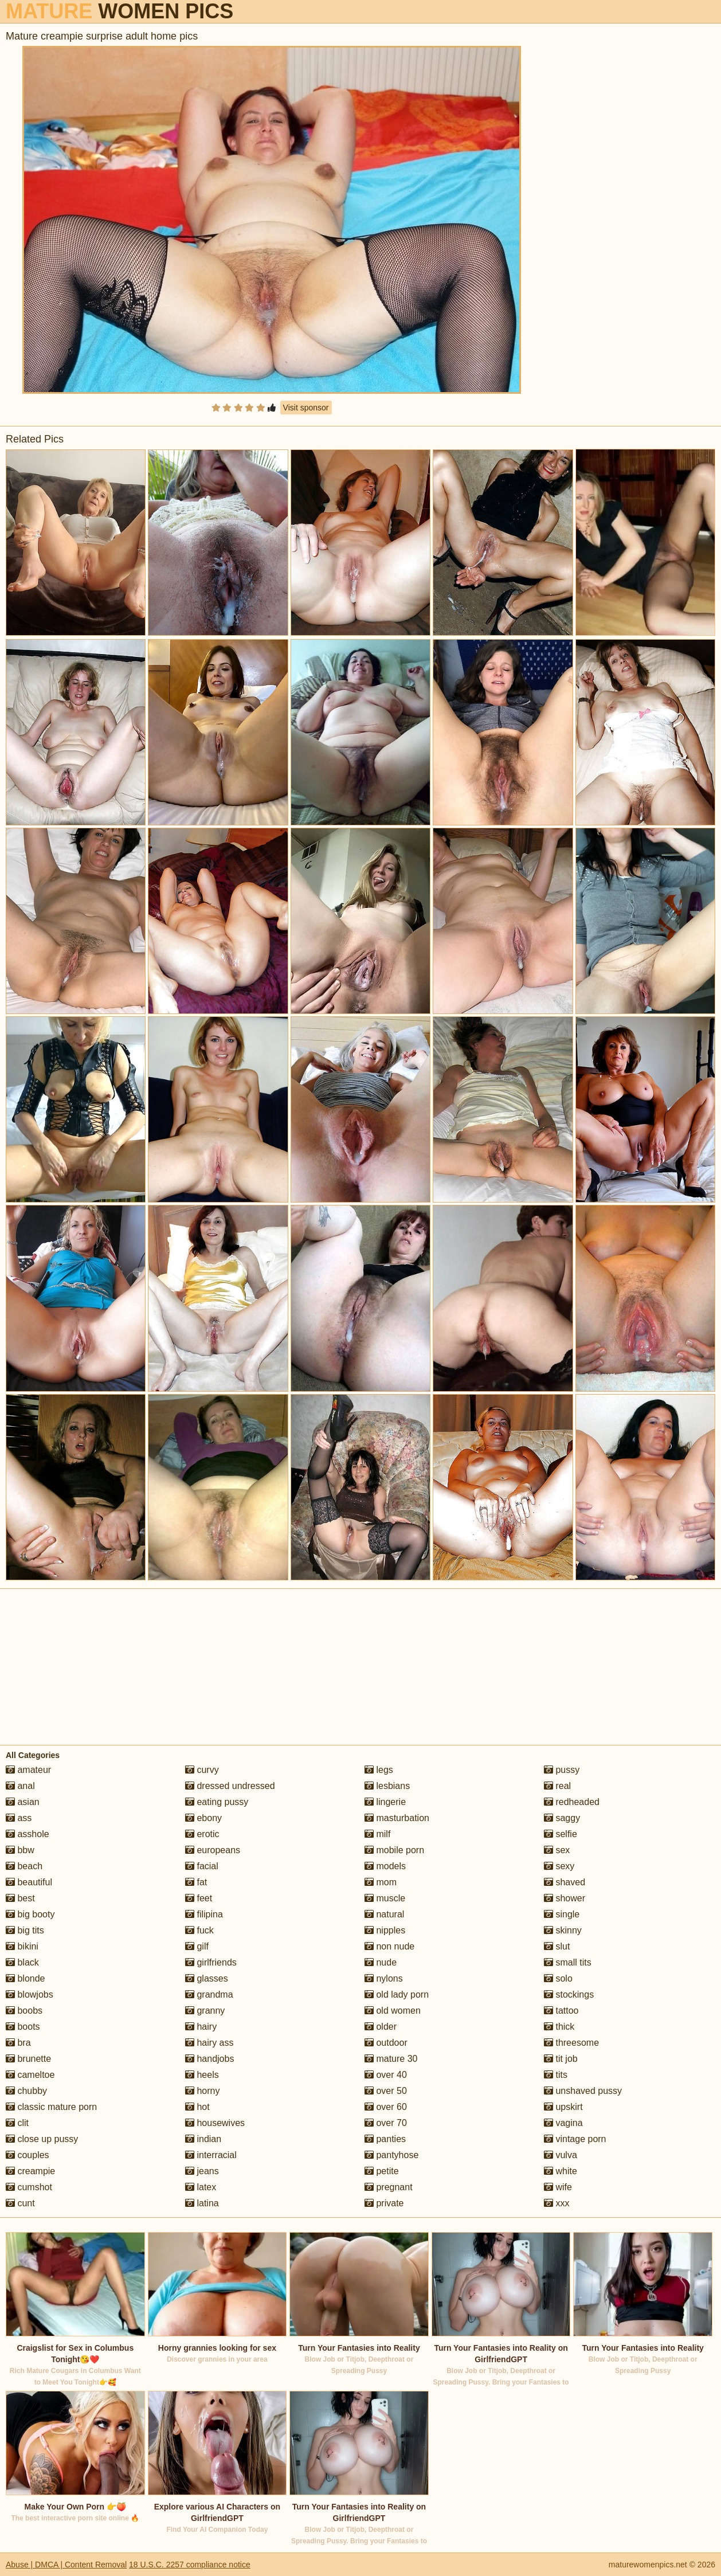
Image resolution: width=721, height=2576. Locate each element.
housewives (215, 2123)
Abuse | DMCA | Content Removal (66, 2564)
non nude (389, 1946)
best (20, 1898)
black (22, 1962)
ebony (203, 1818)
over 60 (386, 2107)
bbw (20, 1850)
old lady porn (397, 1994)
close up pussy (42, 2139)
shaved (564, 1882)
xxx (556, 2203)
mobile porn (394, 1850)
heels (202, 2075)
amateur (28, 1770)
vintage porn (575, 2139)
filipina (204, 1914)
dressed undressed (230, 1786)
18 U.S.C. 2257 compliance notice (189, 2564)
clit (17, 2123)
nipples (385, 1930)
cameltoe (30, 2075)
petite (382, 2171)
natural (384, 1914)
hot (197, 2107)
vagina (563, 2123)
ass (19, 1818)
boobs (24, 2010)
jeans (202, 2171)
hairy (201, 2026)
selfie (560, 1834)
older (381, 2026)
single (561, 1914)
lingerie (385, 1802)
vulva (560, 2155)
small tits (567, 1962)
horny (202, 2091)
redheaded (571, 1802)
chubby (26, 2091)
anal (20, 1786)
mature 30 (391, 2059)
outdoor (386, 2043)
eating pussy (216, 1802)
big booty (30, 1914)
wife (558, 2187)
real (557, 1786)
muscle (385, 1898)
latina (202, 2203)
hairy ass (209, 2043)
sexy (559, 1866)
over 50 (386, 2091)
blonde (25, 1978)
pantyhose (391, 2155)
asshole (27, 1834)
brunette (28, 2059)
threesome (571, 2043)
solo (558, 1978)
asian (23, 1802)
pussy (561, 1770)
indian (203, 2139)
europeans (212, 1850)
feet (198, 1898)
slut (557, 1946)
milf (377, 1834)
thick (559, 2026)
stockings (569, 1994)
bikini (22, 1946)
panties (385, 2139)
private (384, 2203)
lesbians (387, 1786)
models (385, 1866)
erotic (202, 1834)
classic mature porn (51, 2107)
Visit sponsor (306, 407)
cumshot (29, 2187)
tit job (561, 2059)
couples (27, 2155)
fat (196, 1882)
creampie (30, 2171)
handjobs (209, 2059)
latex (200, 2187)
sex (557, 1850)
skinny (563, 1930)
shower (564, 1898)
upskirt (563, 2107)
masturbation (397, 1818)
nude (381, 1962)
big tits (25, 1930)
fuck (199, 1930)
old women (393, 2010)
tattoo (561, 2010)
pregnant (389, 2187)
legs (379, 1770)
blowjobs (29, 1994)
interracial (211, 2155)
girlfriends (211, 1962)
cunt (20, 2203)
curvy (202, 1770)
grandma (209, 1994)
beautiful (29, 1882)
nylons (384, 1978)
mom (381, 1882)
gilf (197, 1946)
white (560, 2171)
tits (555, 2075)
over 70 (386, 2123)
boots (23, 2026)
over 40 (386, 2075)
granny (205, 2010)
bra (18, 2043)
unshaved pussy (583, 2091)
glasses (206, 1978)
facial (201, 1866)
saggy (562, 1818)
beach (24, 1866)
